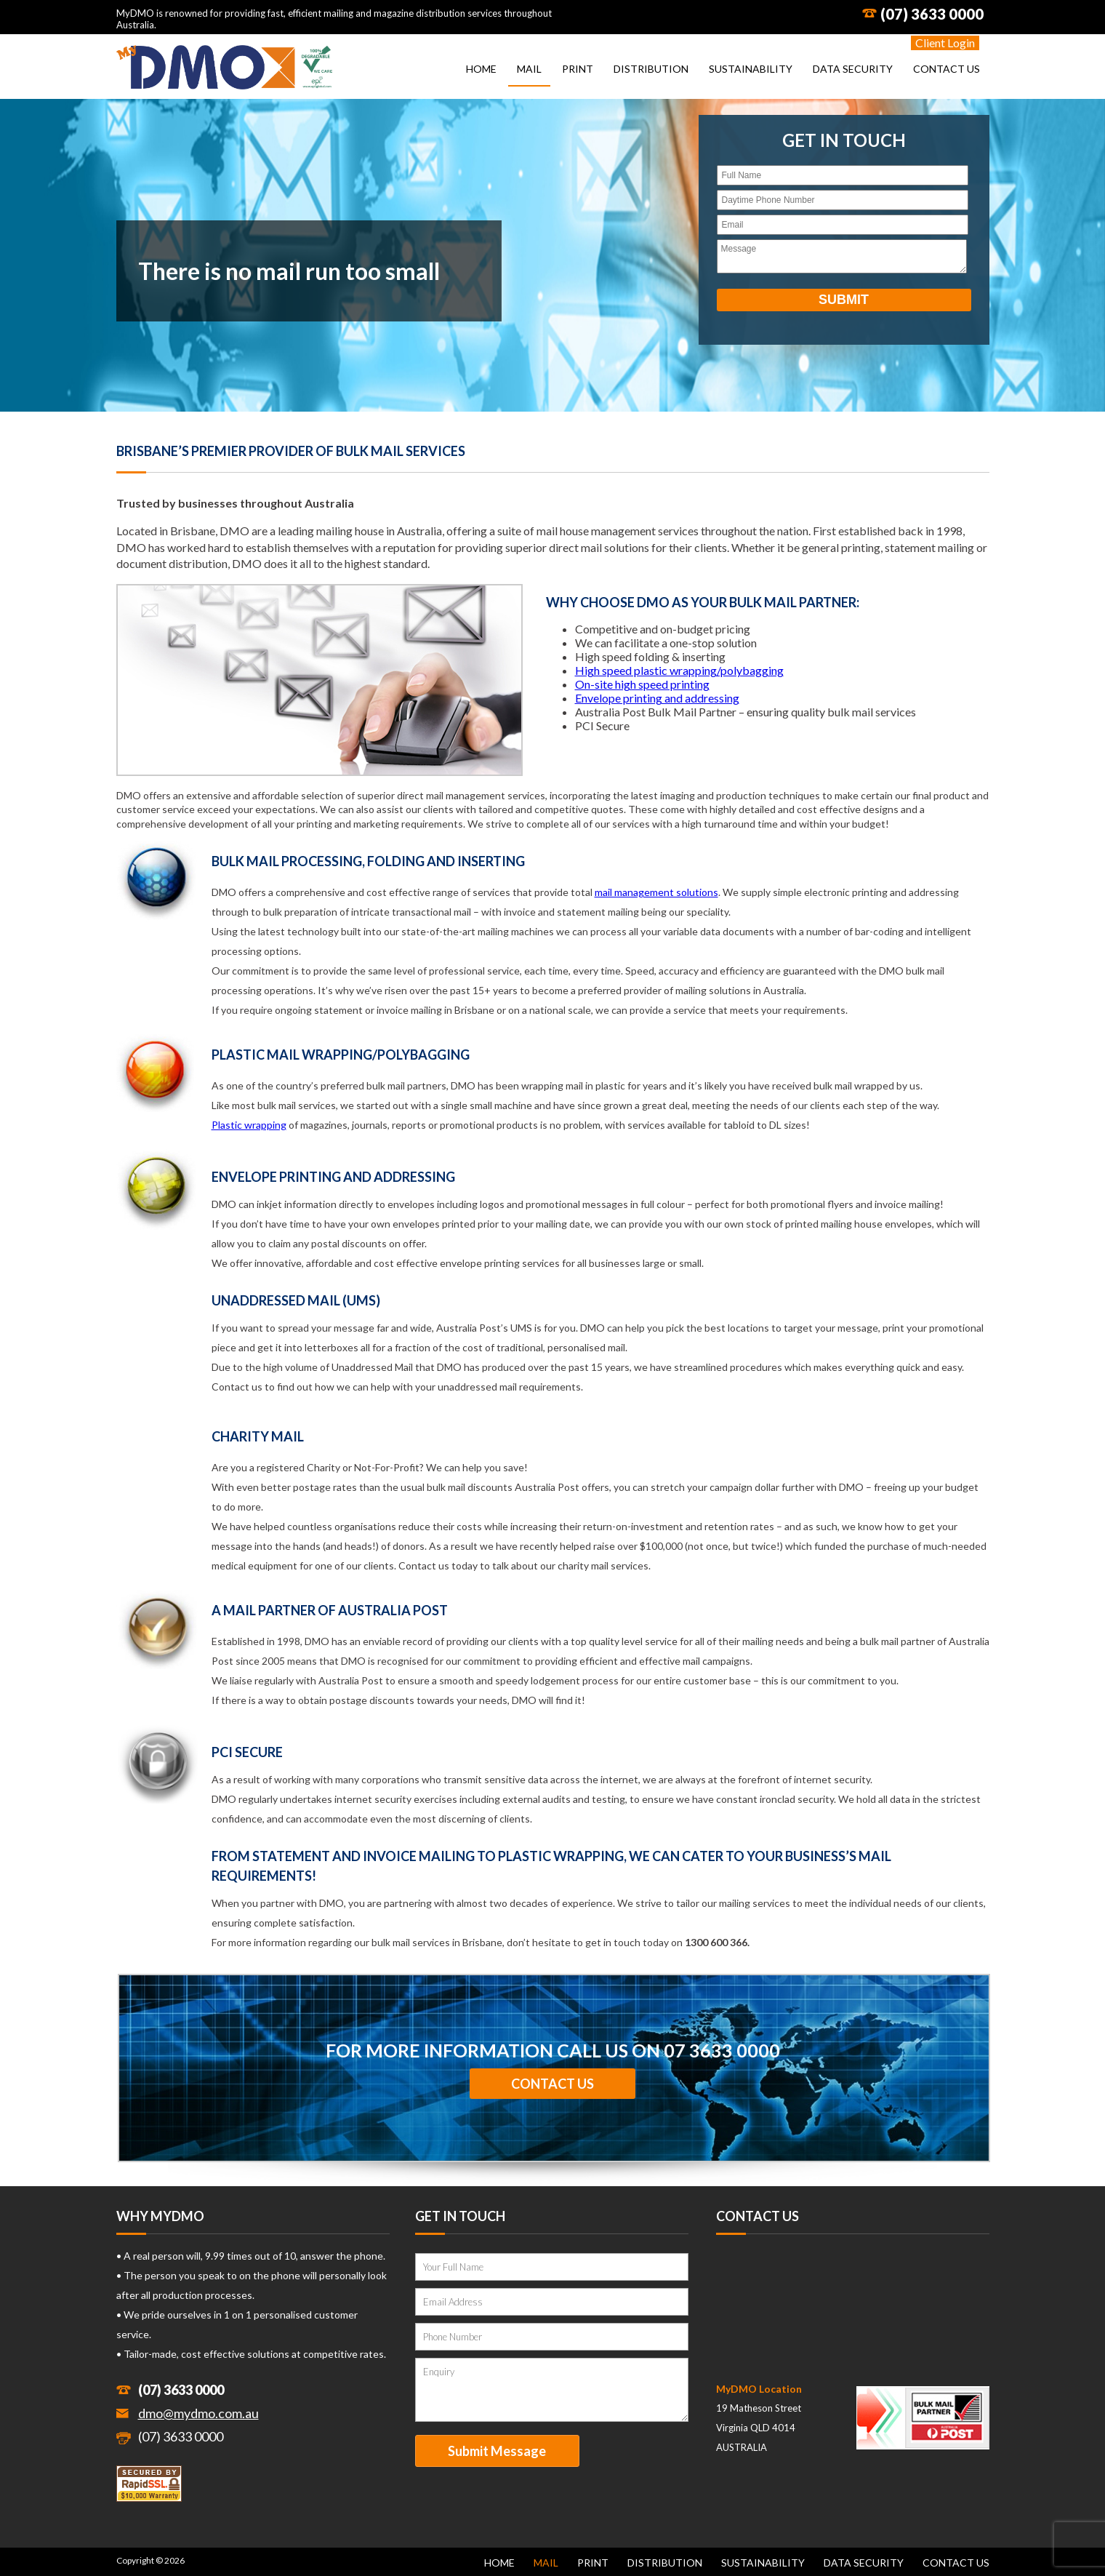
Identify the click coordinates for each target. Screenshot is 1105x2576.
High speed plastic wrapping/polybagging (679, 670)
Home (481, 69)
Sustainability (750, 69)
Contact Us (946, 69)
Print (577, 69)
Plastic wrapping (249, 1125)
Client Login (945, 42)
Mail (529, 69)
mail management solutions (656, 892)
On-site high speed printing (642, 684)
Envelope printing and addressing (657, 698)
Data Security (853, 69)
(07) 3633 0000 (932, 14)
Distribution (651, 69)
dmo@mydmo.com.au (198, 2413)
